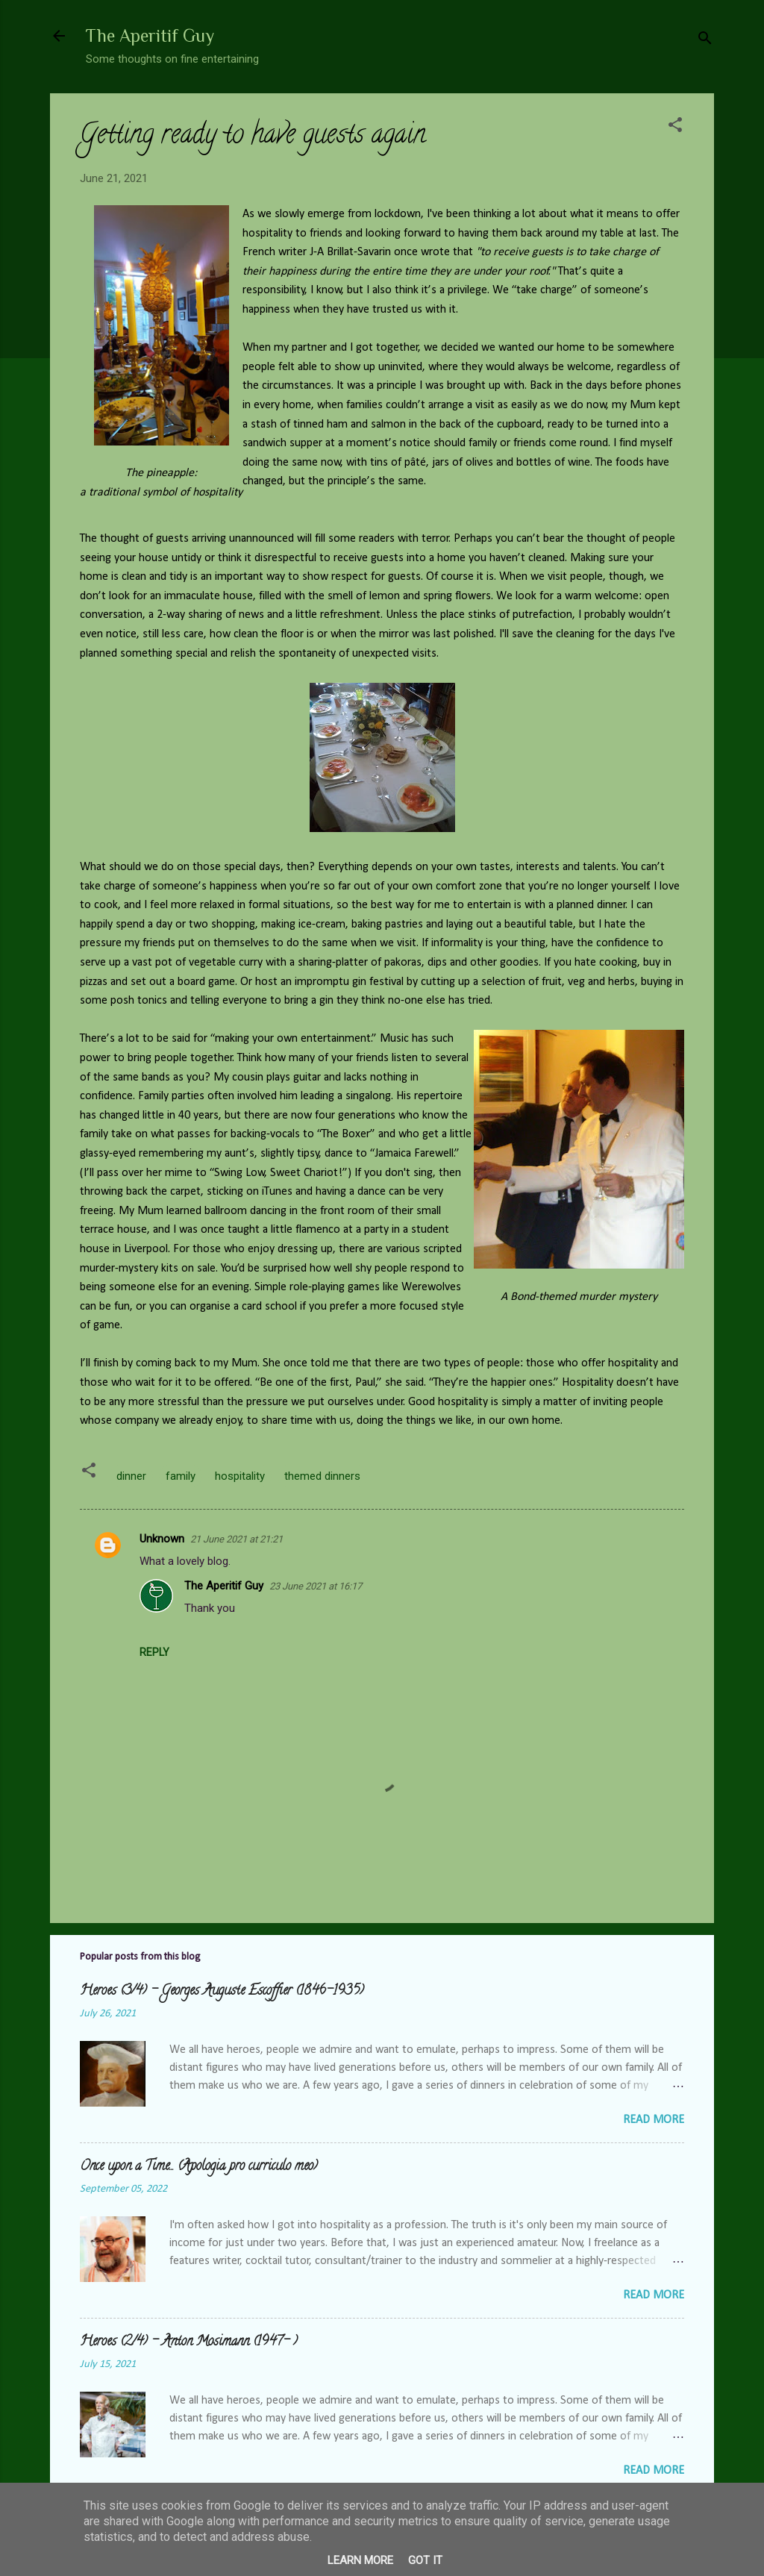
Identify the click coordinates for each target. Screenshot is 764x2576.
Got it (425, 2560)
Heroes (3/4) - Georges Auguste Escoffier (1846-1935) (222, 1991)
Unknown (162, 1538)
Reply (154, 1652)
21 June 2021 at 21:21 (236, 1539)
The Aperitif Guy (150, 35)
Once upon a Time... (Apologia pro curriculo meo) (199, 2167)
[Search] (705, 40)
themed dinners (322, 1476)
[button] (675, 127)
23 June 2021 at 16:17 (315, 1586)
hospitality (240, 1476)
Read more (653, 2120)
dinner (131, 1476)
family (180, 1476)
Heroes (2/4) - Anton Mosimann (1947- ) (189, 2342)
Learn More (360, 2560)
